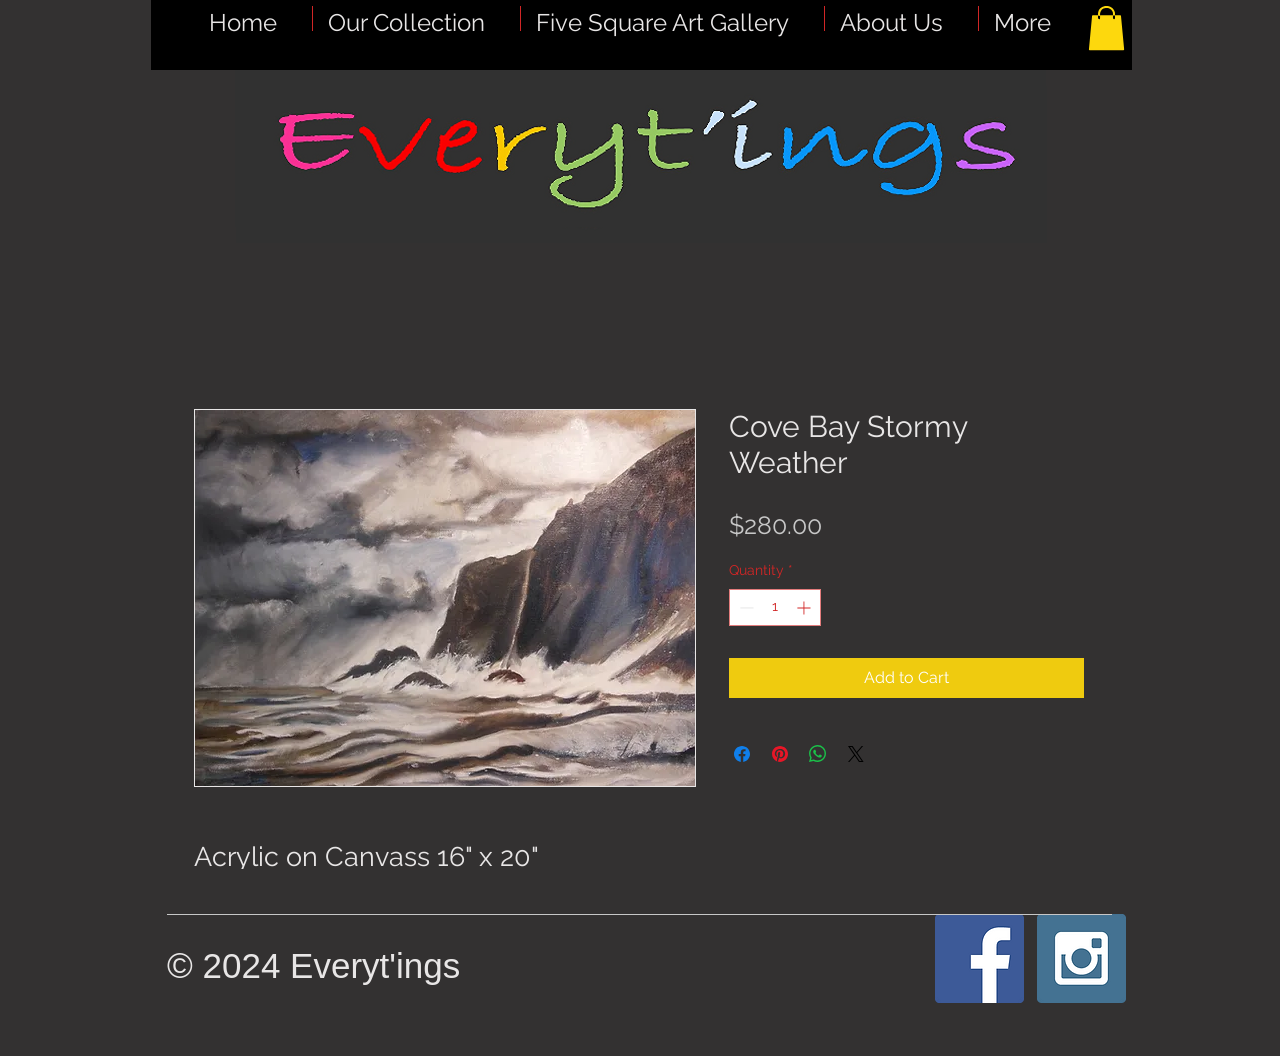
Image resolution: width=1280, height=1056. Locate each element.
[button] (672, 18)
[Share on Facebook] (742, 754)
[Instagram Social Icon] (1081, 958)
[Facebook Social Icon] (979, 958)
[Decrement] (744, 607)
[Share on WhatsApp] (818, 754)
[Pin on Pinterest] (780, 754)
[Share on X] (856, 754)
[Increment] (805, 607)
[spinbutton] (775, 607)
